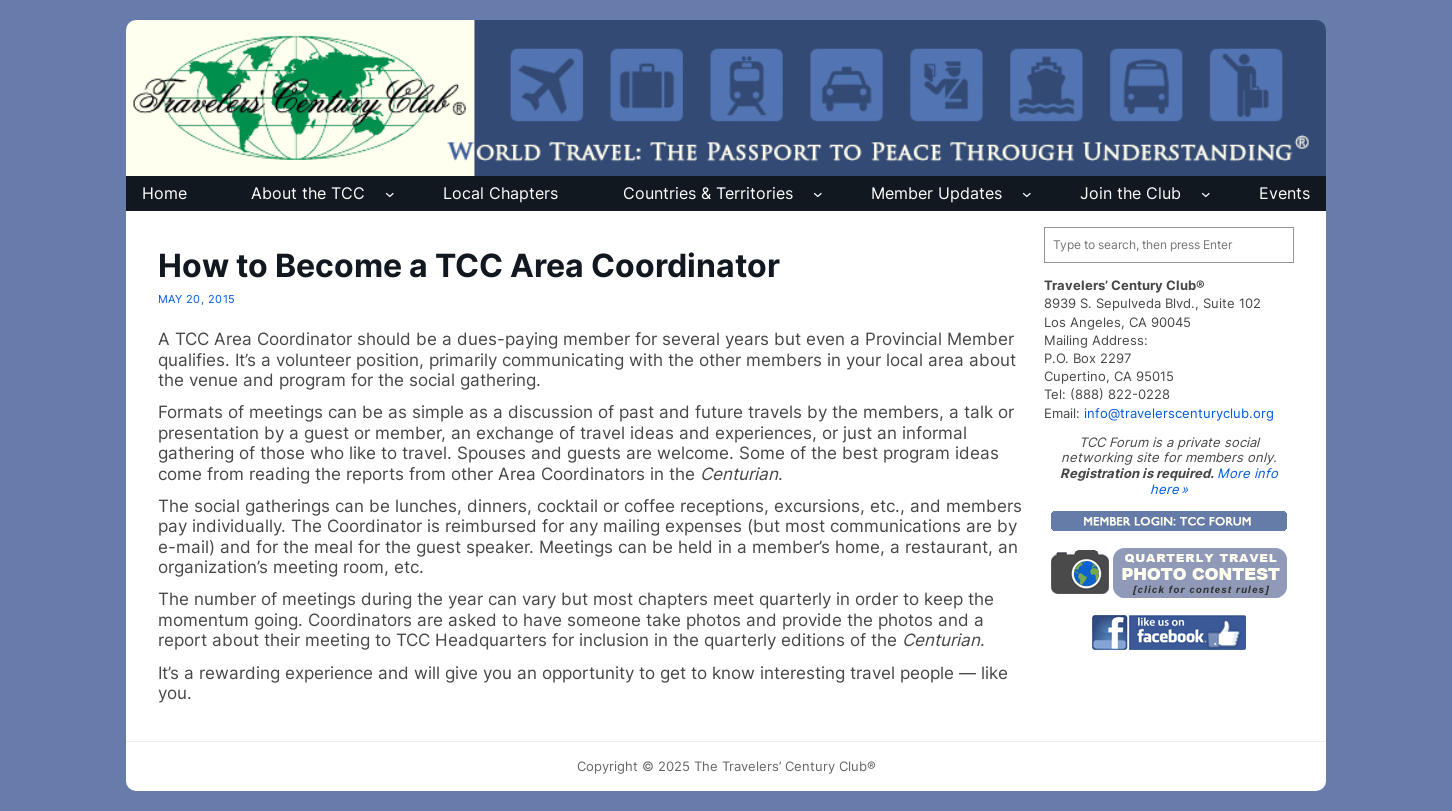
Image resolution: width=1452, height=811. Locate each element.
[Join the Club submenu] (1206, 194)
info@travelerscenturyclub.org (1179, 413)
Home (164, 193)
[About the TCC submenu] (390, 194)
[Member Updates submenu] (1027, 194)
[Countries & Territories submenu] (818, 194)
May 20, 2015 (197, 299)
